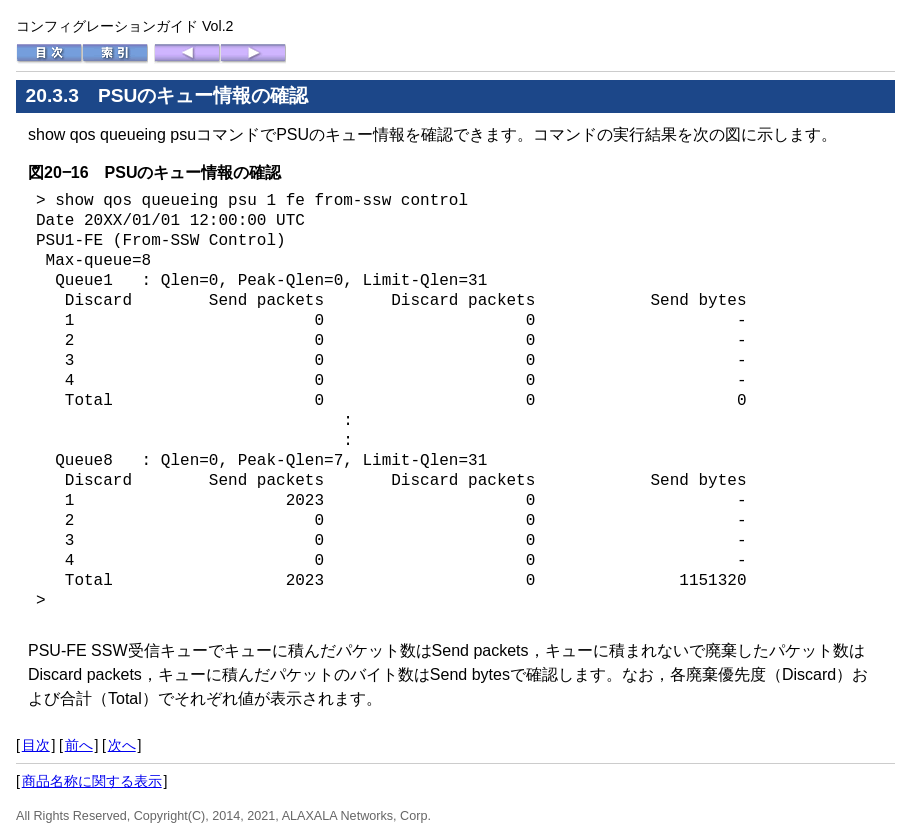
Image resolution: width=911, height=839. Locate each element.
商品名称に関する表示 (92, 781)
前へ (79, 745)
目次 (36, 745)
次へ (122, 745)
